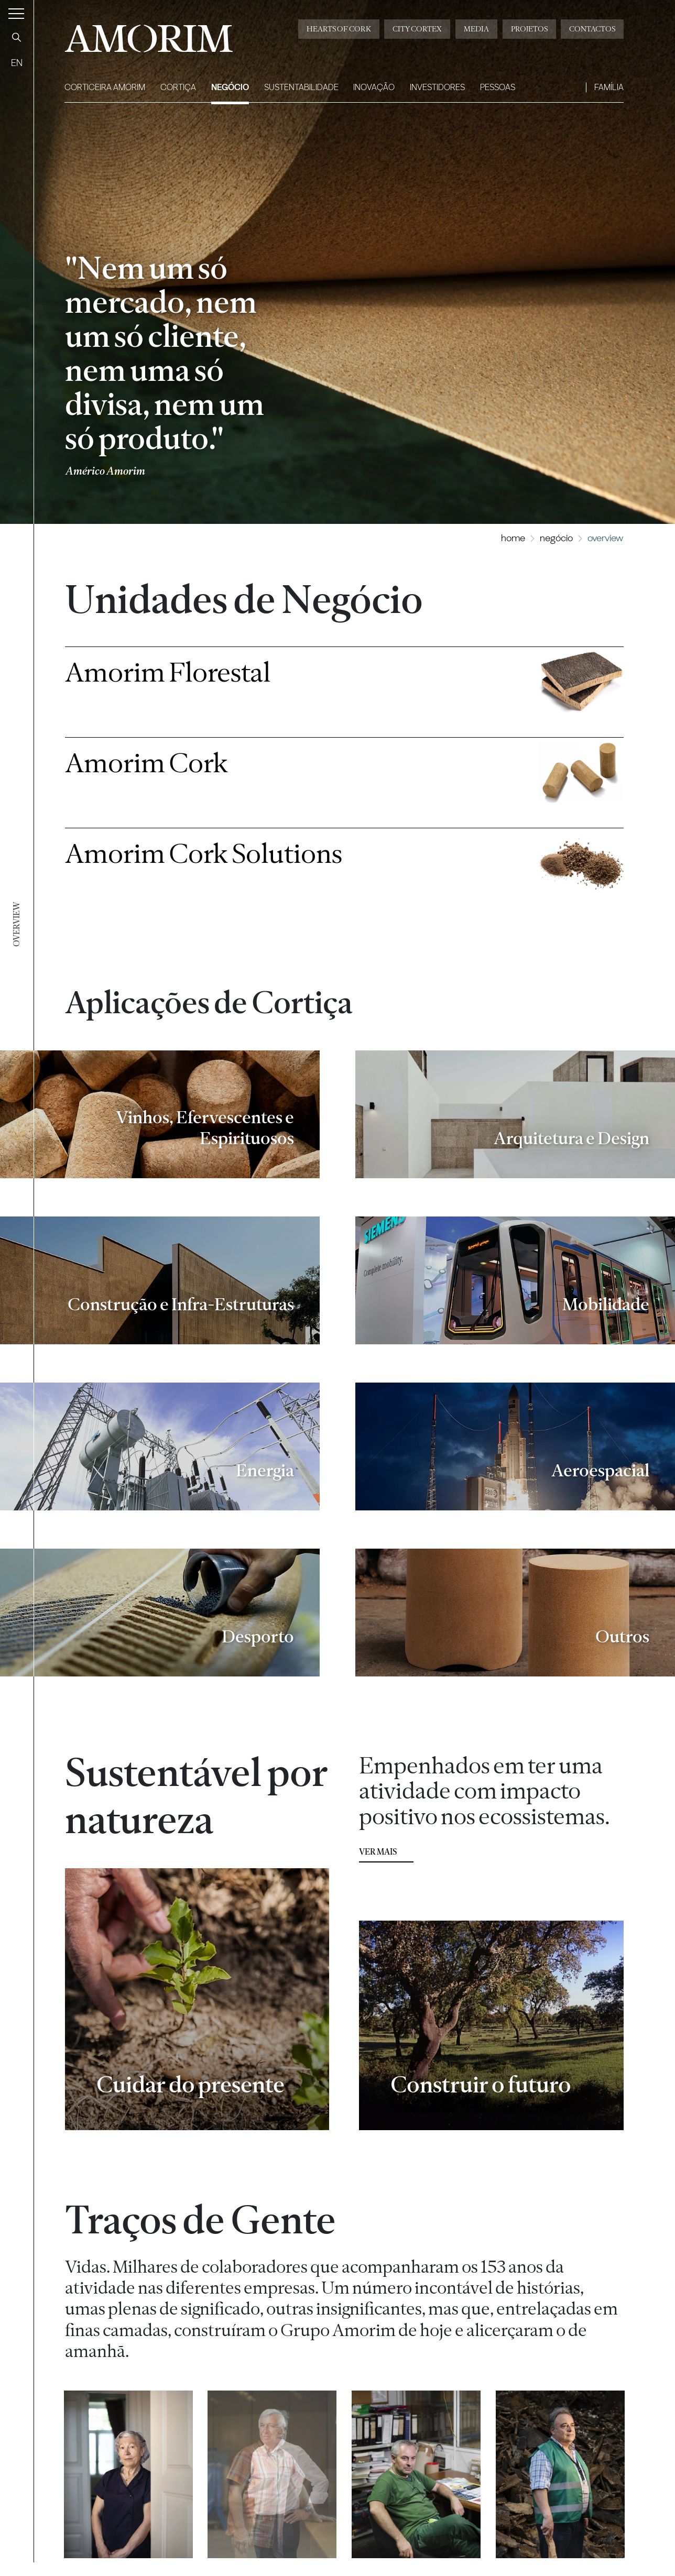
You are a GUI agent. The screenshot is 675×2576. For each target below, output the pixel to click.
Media (476, 29)
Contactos (592, 29)
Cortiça (178, 87)
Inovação (374, 87)
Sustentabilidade (301, 87)
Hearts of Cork (339, 29)
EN (17, 62)
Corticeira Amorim (104, 87)
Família (609, 87)
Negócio (230, 87)
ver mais (378, 1855)
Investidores (437, 87)
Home (513, 538)
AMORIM (148, 35)
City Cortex (417, 29)
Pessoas (497, 87)
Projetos (529, 29)
